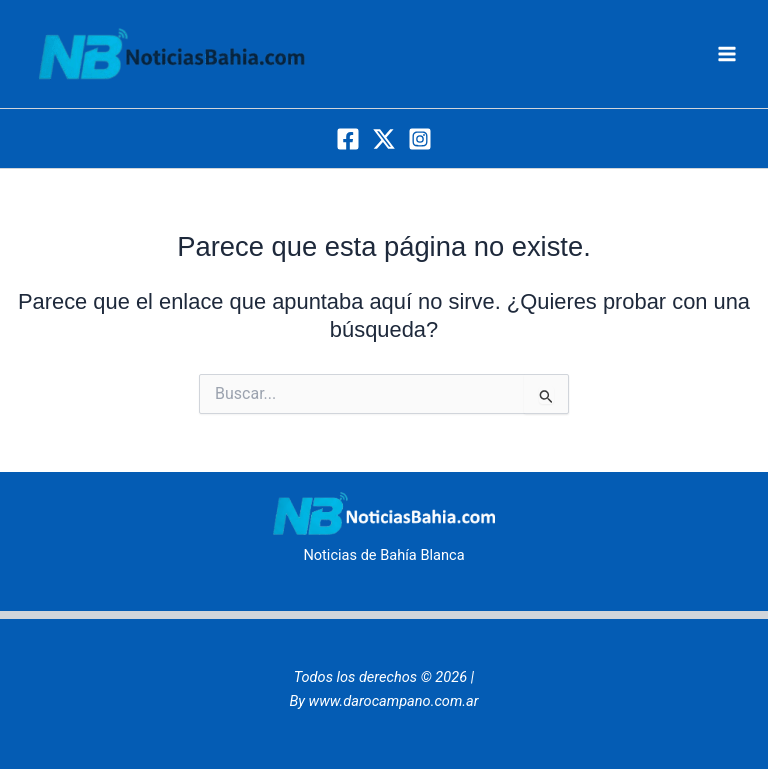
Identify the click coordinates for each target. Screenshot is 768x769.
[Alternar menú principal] (727, 54)
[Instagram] (420, 139)
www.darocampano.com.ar (394, 701)
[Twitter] (384, 139)
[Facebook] (348, 139)
